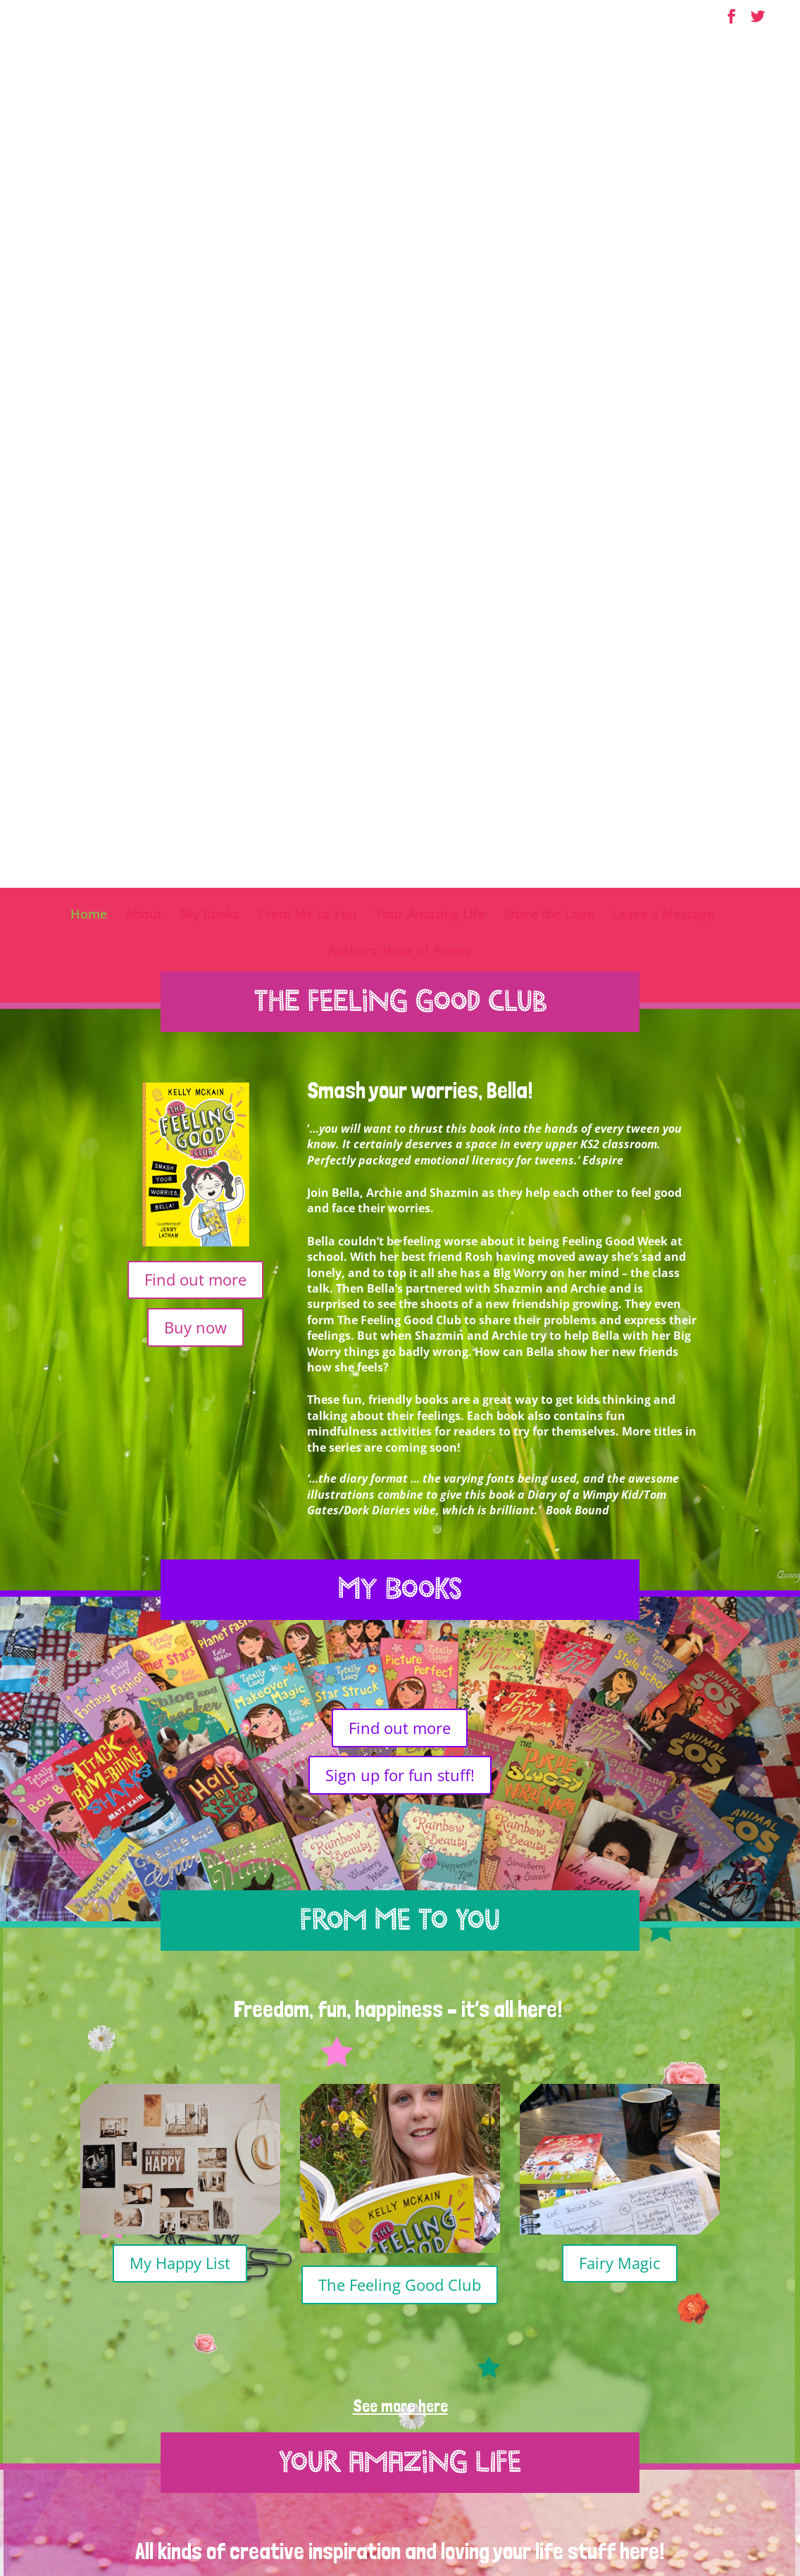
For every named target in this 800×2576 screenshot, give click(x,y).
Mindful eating (620, 2009)
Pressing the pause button (180, 2022)
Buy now (195, 531)
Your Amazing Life (430, 120)
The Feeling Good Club (399, 1489)
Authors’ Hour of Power (400, 156)
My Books (210, 120)
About (143, 120)
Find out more (195, 483)
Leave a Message (663, 120)
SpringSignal (687, 2540)
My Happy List (180, 1467)
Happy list (399, 2033)
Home (88, 120)
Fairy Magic (620, 1467)
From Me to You (307, 120)
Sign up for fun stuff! (400, 979)
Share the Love (549, 120)
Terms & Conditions (504, 2540)
